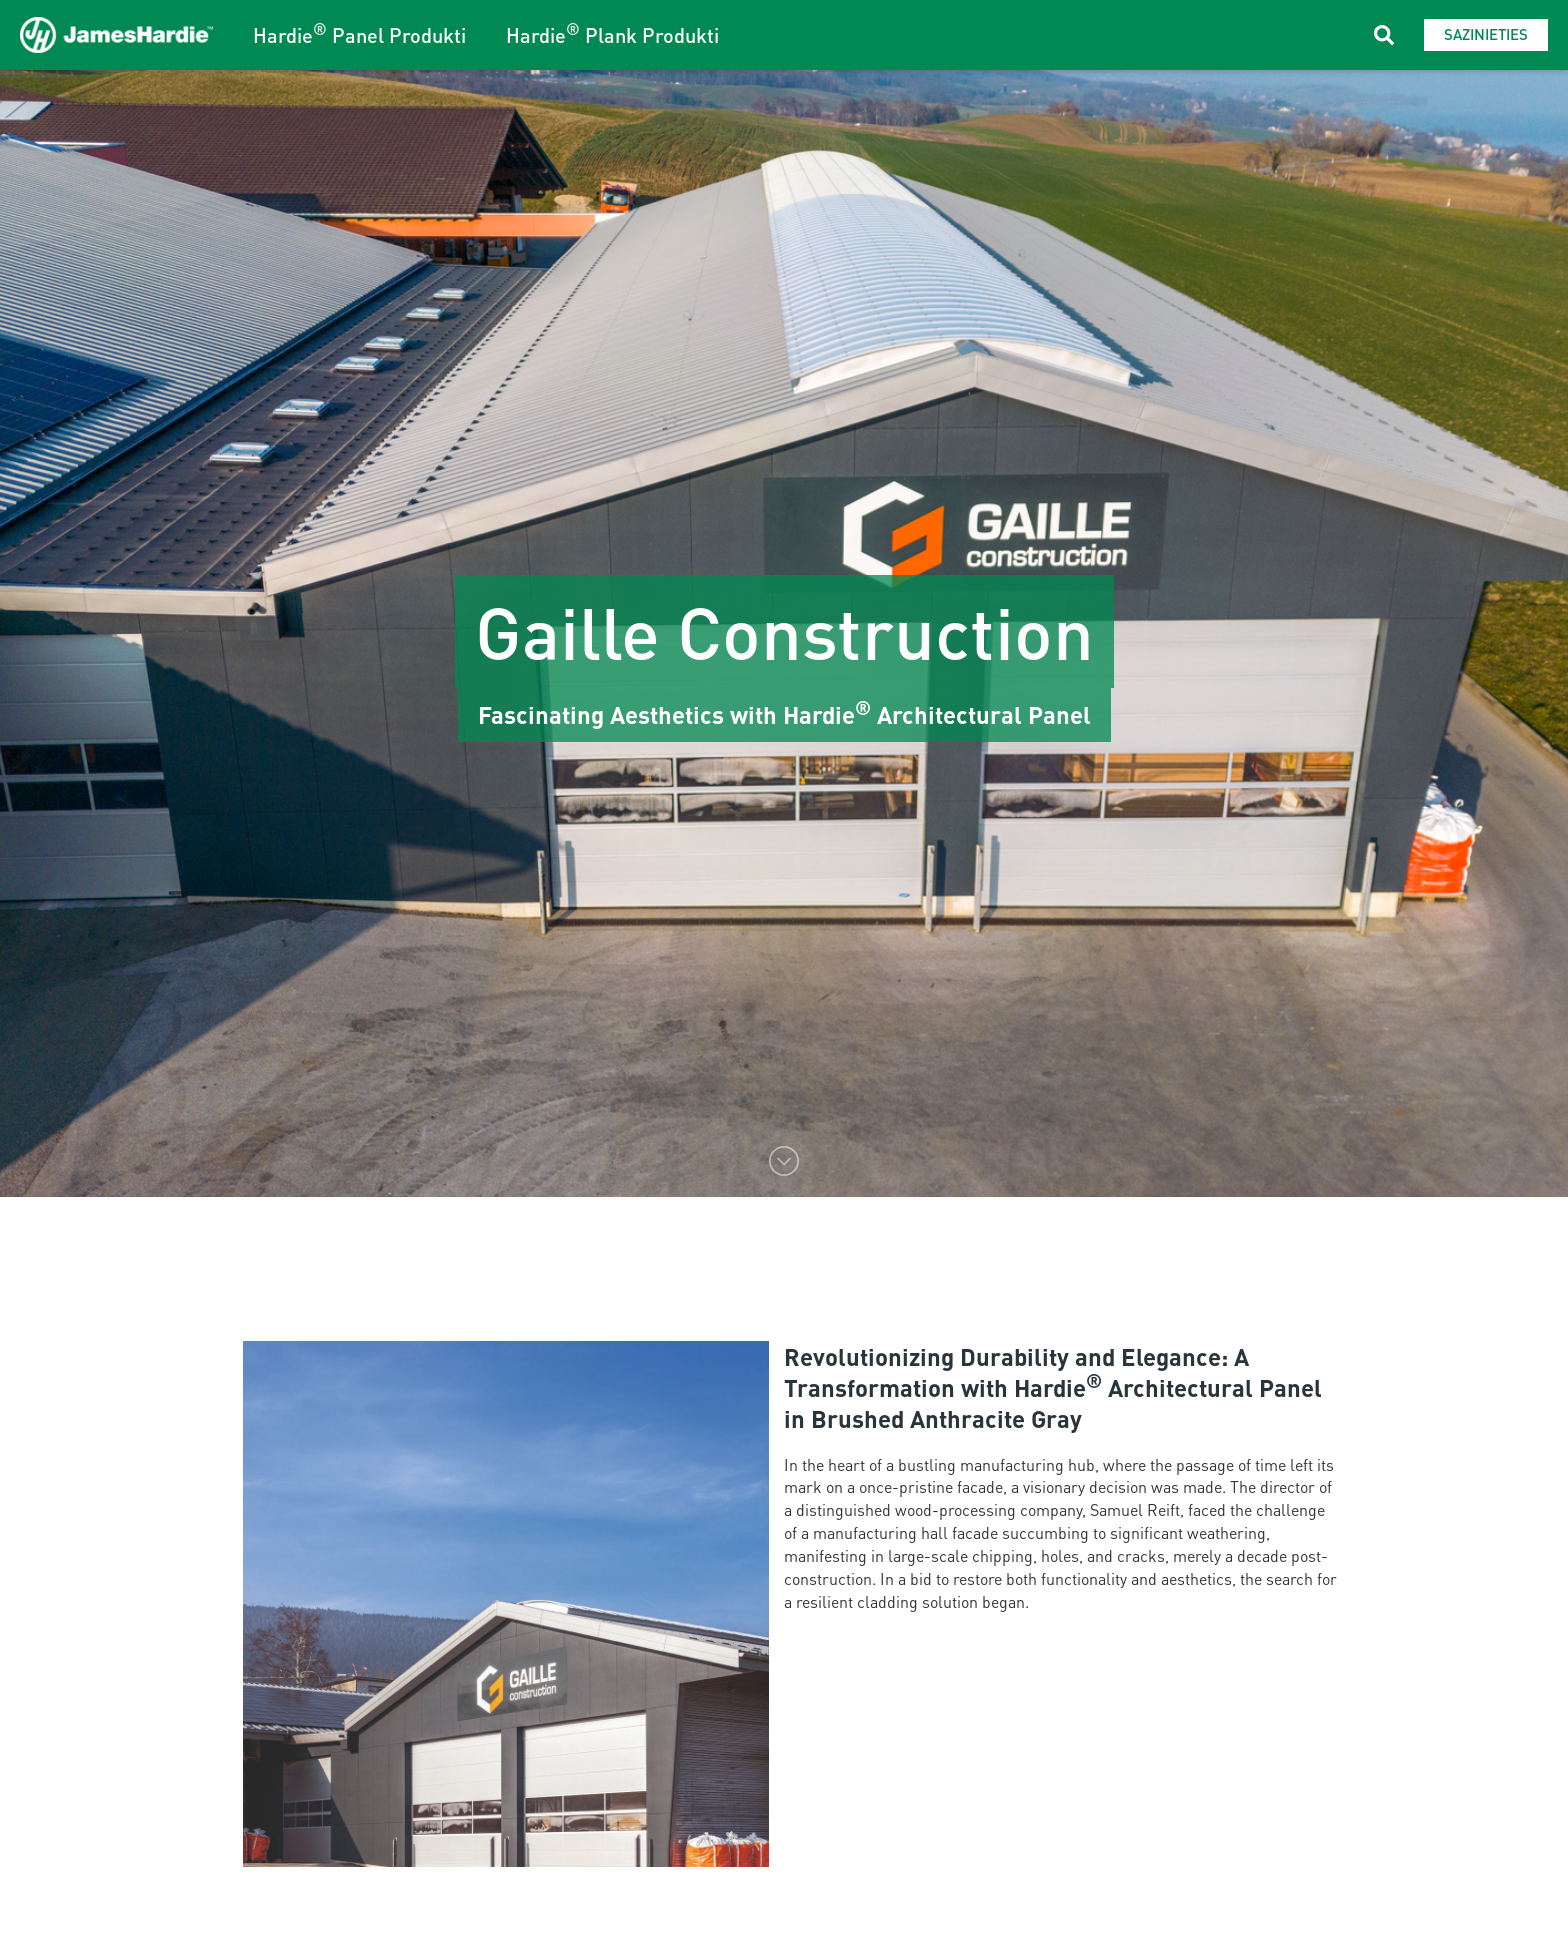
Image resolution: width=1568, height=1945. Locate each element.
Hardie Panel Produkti (359, 35)
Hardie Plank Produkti (612, 35)
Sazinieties (1486, 34)
